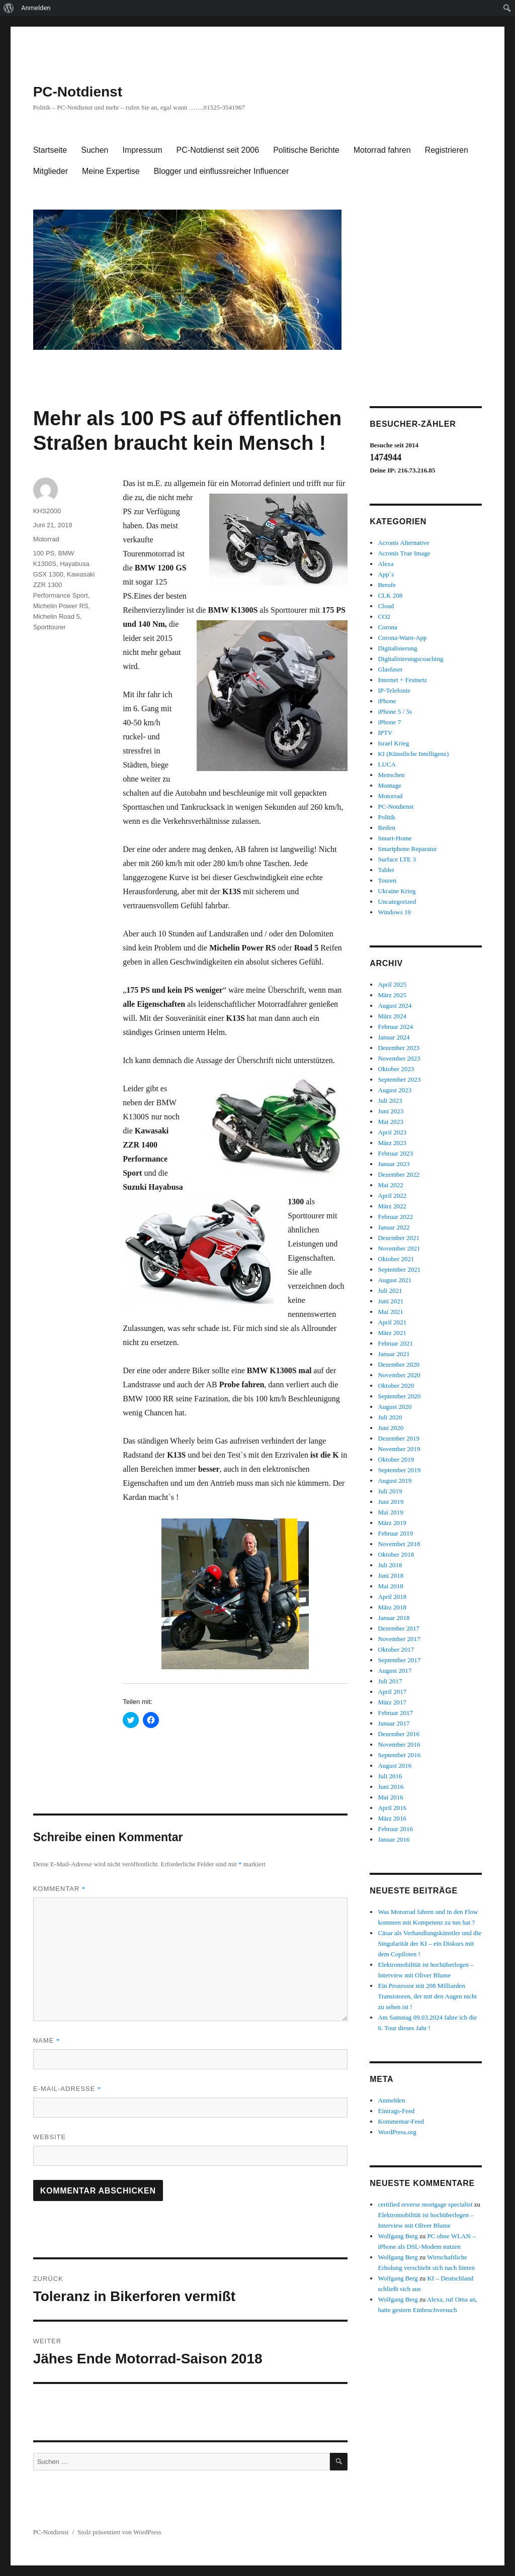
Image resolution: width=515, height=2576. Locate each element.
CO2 (384, 616)
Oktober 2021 (396, 1259)
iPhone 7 (389, 722)
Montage (389, 785)
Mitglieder (50, 171)
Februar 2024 (395, 1026)
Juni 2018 (390, 1575)
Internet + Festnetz (402, 680)
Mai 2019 (390, 1512)
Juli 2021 (390, 1290)
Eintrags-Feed (396, 2111)
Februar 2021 (395, 1343)
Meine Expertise (111, 171)
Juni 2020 (390, 1428)
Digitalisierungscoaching (410, 658)
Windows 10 (394, 912)
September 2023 (399, 1079)
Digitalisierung (397, 648)
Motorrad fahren (382, 150)
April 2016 (392, 1807)
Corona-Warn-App (402, 637)
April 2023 (392, 1132)
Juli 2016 (390, 1776)
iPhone (387, 701)
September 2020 (399, 1396)
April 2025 (392, 984)
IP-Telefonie (394, 690)
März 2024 (392, 1016)
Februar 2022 (395, 1216)
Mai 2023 (390, 1121)
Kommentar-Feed (400, 2121)
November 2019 (399, 1449)
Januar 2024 (393, 1037)
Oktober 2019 (396, 1459)
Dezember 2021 (398, 1238)
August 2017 (394, 1670)
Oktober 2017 (396, 1649)
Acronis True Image (404, 553)
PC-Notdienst (77, 92)
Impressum (142, 150)
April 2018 (392, 1596)
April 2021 (392, 1322)
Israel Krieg (393, 743)
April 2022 (392, 1195)
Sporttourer (49, 627)
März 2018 (392, 1607)
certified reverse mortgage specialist (425, 2204)
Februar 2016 (395, 1829)
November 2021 (399, 1248)
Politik (386, 817)
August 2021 (394, 1280)
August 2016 (394, 1765)
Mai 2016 (390, 1797)
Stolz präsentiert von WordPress (119, 2532)
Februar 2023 (395, 1153)
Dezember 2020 (398, 1364)
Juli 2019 (390, 1491)
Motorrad (46, 539)
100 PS (44, 553)
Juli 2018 (390, 1565)
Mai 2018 (390, 1586)
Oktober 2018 (396, 1554)
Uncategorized (397, 901)
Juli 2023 (390, 1100)
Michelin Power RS (61, 606)
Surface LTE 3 (396, 859)
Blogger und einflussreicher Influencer (221, 171)
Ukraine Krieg (396, 891)
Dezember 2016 (398, 1734)
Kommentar (59, 1888)
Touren (387, 880)
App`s (386, 574)
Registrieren (446, 150)
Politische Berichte (306, 150)
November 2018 (399, 1544)
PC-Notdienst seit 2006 (218, 150)
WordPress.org (397, 2132)
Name (46, 2040)
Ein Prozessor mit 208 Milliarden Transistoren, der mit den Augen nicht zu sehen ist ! (427, 1996)
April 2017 (392, 1691)
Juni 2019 (390, 1501)
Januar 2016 (393, 1839)
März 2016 (392, 1818)
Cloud (386, 606)
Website (49, 2137)
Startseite (50, 150)
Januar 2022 (393, 1227)
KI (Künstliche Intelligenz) (413, 753)
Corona (387, 627)
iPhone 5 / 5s (395, 711)
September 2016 (399, 1755)
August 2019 (394, 1480)
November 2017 (399, 1639)
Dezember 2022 (398, 1174)
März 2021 (392, 1333)
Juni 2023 (390, 1111)
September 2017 (399, 1660)
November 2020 (399, 1375)
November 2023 (399, 1058)
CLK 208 (390, 595)
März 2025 (392, 995)
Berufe (386, 585)
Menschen (391, 775)
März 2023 (392, 1143)
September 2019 (399, 1470)
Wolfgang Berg (397, 2236)
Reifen (386, 827)
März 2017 (392, 1702)
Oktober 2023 (396, 1069)
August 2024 (394, 1005)
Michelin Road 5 (56, 616)
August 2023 (394, 1090)
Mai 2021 (390, 1311)
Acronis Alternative (403, 542)
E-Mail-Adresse (67, 2088)
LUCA (386, 764)
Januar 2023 (393, 1164)
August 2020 (394, 1406)
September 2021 (399, 1269)
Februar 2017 (395, 1712)
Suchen (94, 150)
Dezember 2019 (398, 1438)
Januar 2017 (393, 1723)
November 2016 (399, 1744)
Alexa (385, 563)
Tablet (386, 870)
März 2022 (392, 1206)
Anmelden (36, 8)
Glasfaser (390, 669)
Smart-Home (394, 838)
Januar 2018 (393, 1617)
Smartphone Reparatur (407, 848)
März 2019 (392, 1522)
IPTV (385, 732)
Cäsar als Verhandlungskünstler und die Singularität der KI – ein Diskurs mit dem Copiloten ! (429, 1943)
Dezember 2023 (398, 1048)
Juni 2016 (390, 1786)
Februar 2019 (395, 1533)
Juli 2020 (390, 1417)
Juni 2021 (390, 1301)
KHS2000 (47, 511)
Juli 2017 (390, 1681)
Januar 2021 (393, 1354)
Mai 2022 (390, 1185)
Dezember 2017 (398, 1628)
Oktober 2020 (396, 1385)
